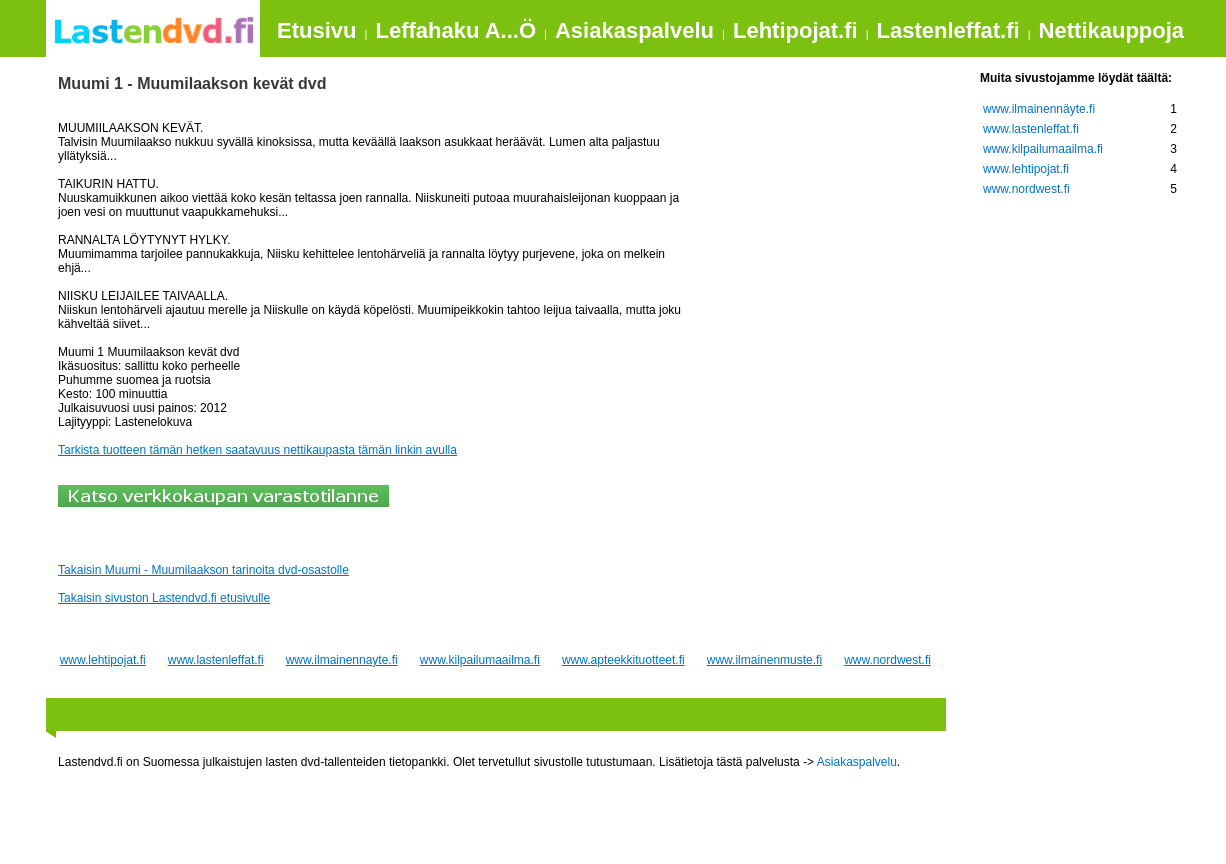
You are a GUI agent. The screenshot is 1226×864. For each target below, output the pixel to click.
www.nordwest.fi (887, 660)
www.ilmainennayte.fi (342, 660)
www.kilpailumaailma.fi (480, 660)
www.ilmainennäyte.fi (1039, 109)
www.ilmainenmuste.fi (764, 660)
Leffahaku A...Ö (455, 30)
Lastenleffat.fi (948, 30)
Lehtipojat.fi (795, 30)
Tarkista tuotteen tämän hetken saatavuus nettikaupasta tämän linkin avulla (257, 450)
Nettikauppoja (1111, 30)
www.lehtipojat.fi (103, 660)
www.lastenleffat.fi (216, 660)
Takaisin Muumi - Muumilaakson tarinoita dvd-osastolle (203, 570)
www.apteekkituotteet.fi (623, 660)
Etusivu (316, 30)
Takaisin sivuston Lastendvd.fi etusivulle (164, 598)
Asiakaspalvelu (634, 30)
